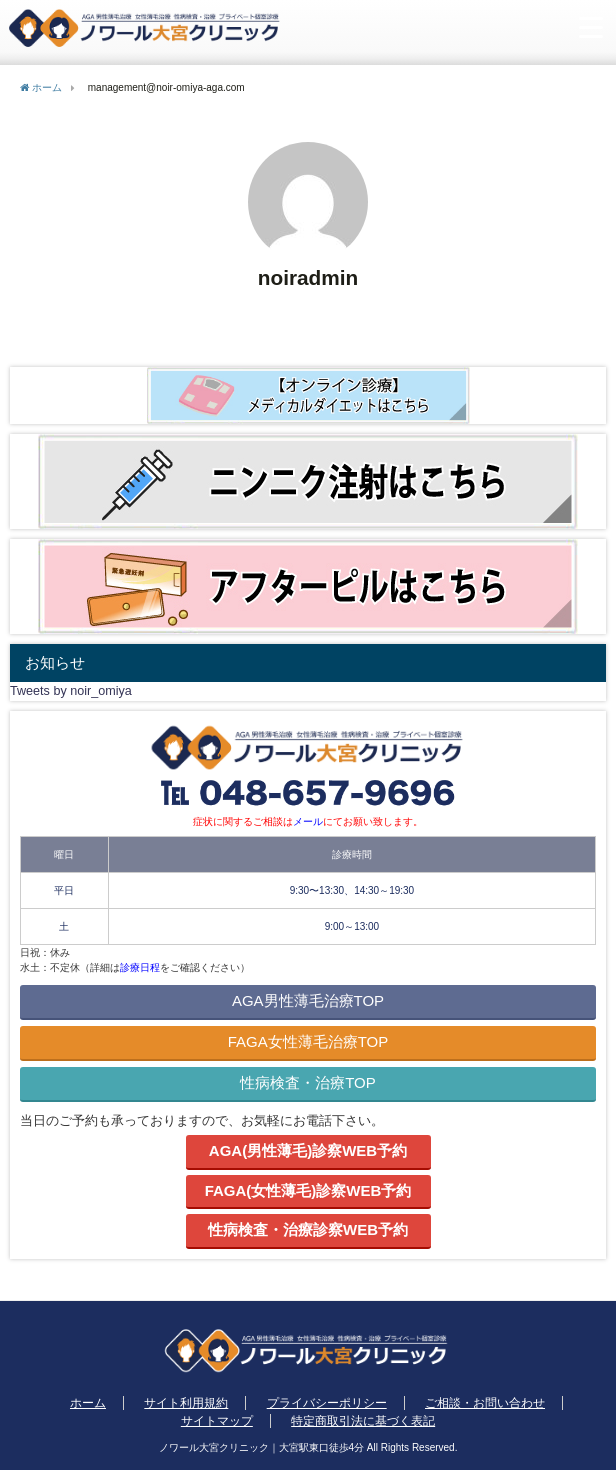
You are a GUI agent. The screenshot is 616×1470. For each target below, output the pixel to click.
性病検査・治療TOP (308, 1082)
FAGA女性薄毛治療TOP (308, 1041)
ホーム (88, 1403)
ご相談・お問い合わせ (485, 1403)
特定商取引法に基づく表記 (363, 1421)
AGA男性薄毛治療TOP (308, 1000)
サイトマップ (217, 1421)
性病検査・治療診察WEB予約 (308, 1229)
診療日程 (140, 967)
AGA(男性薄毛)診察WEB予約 (308, 1150)
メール (308, 821)
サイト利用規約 (186, 1403)
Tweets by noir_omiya (71, 691)
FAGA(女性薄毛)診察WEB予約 (308, 1190)
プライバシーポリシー (327, 1403)
